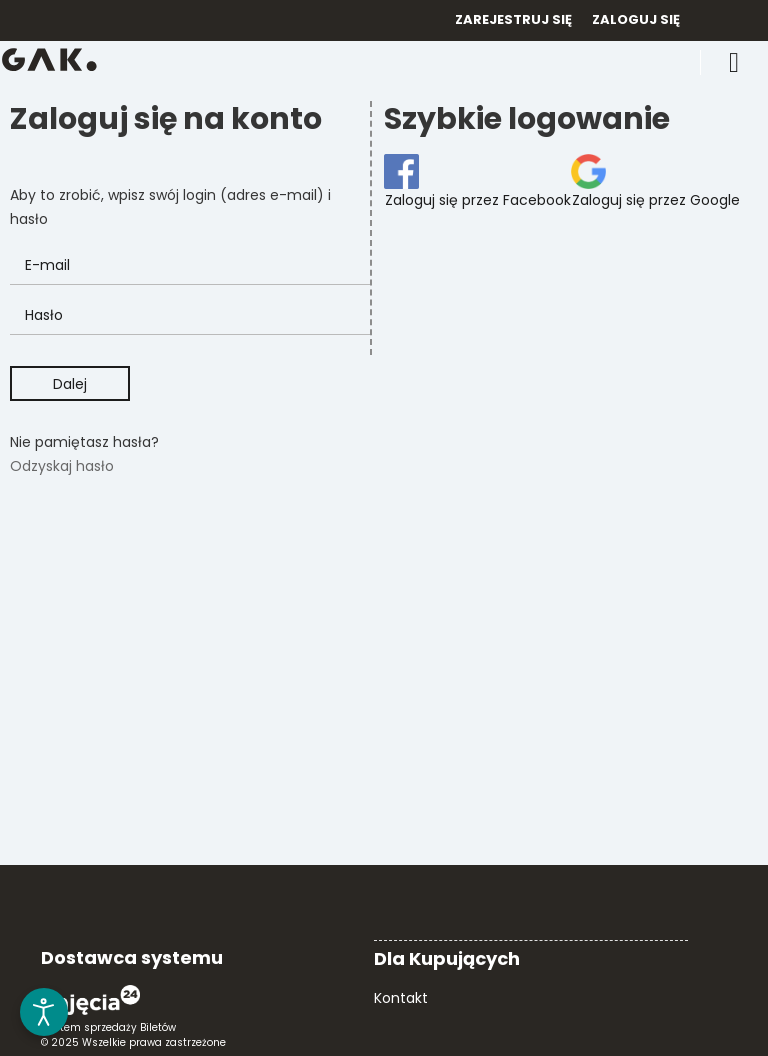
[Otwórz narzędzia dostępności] (44, 1012)
